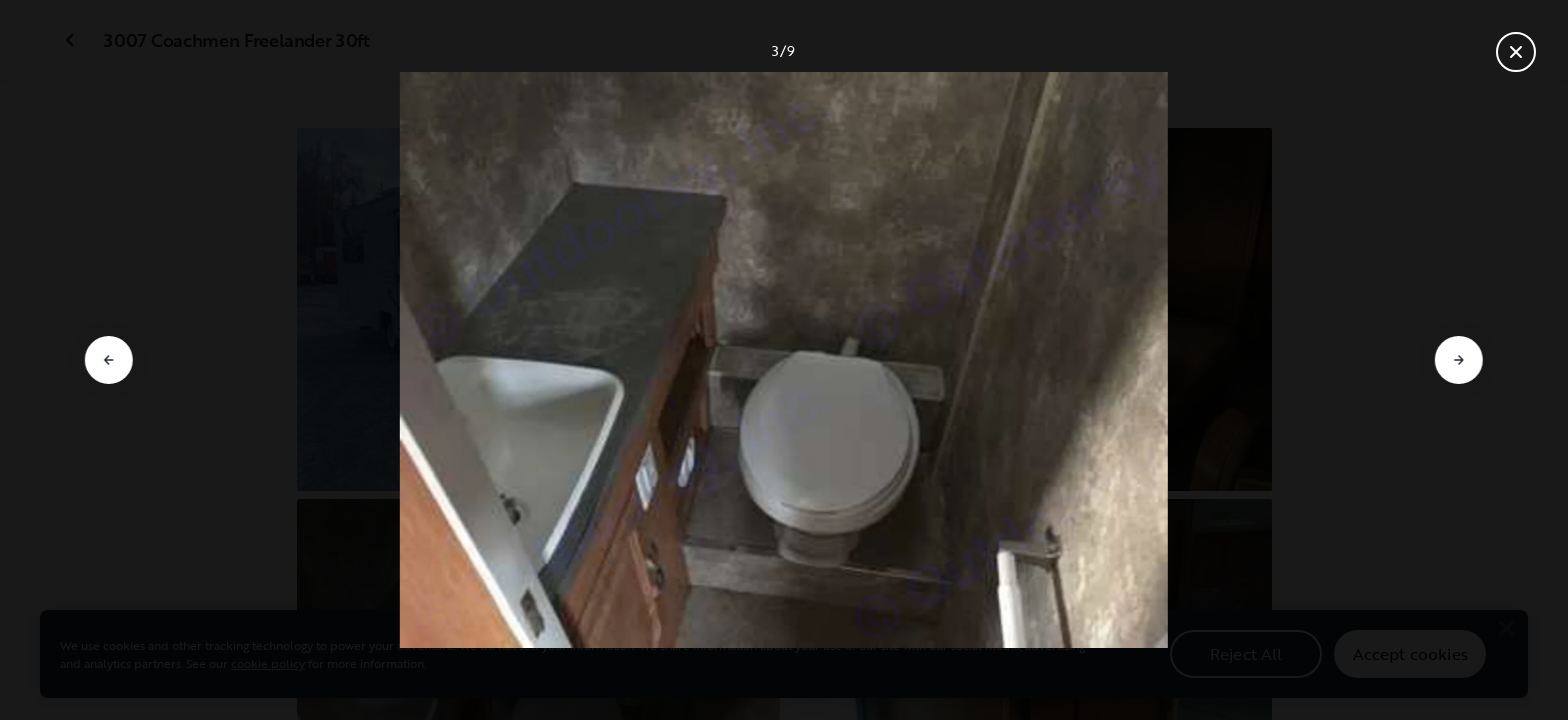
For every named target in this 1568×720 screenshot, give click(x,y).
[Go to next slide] (1459, 360)
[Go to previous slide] (109, 360)
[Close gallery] (1516, 52)
